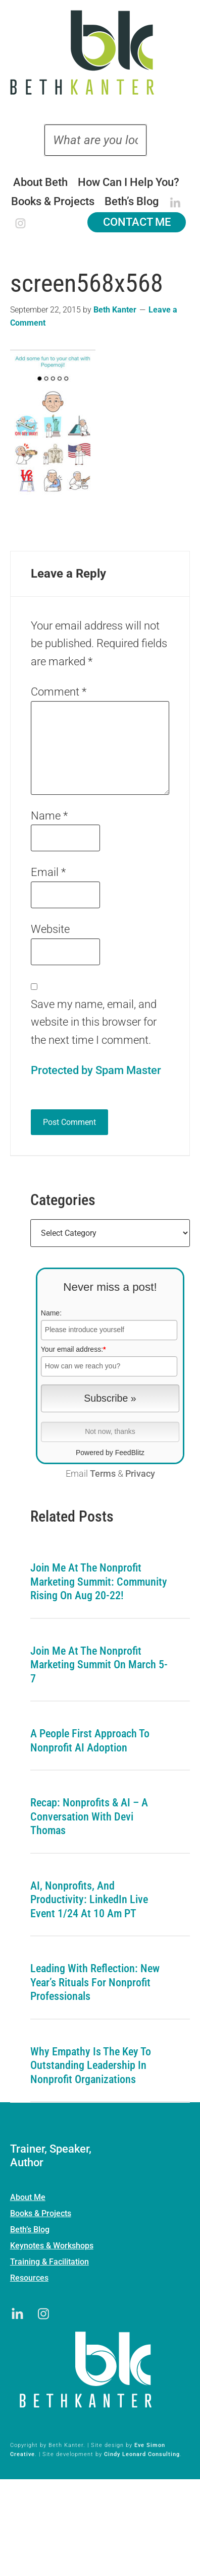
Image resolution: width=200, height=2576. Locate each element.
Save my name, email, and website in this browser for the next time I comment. (94, 1022)
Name (49, 815)
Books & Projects (40, 2213)
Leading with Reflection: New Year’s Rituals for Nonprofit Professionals (95, 1982)
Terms (103, 1474)
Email (48, 872)
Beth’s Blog (29, 2229)
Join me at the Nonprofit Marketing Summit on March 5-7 (99, 1665)
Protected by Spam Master (96, 1070)
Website (50, 929)
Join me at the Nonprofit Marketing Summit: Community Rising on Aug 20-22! (98, 1581)
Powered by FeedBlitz (110, 1453)
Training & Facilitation (49, 2262)
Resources (29, 2278)
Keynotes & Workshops (51, 2245)
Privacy (140, 1474)
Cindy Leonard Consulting (142, 2454)
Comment (58, 691)
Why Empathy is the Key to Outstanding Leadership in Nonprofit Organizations (90, 2065)
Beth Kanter (100, 52)
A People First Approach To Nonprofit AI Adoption (89, 1740)
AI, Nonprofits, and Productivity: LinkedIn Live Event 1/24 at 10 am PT (89, 1899)
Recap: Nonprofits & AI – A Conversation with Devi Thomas (89, 1816)
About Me (27, 2197)
